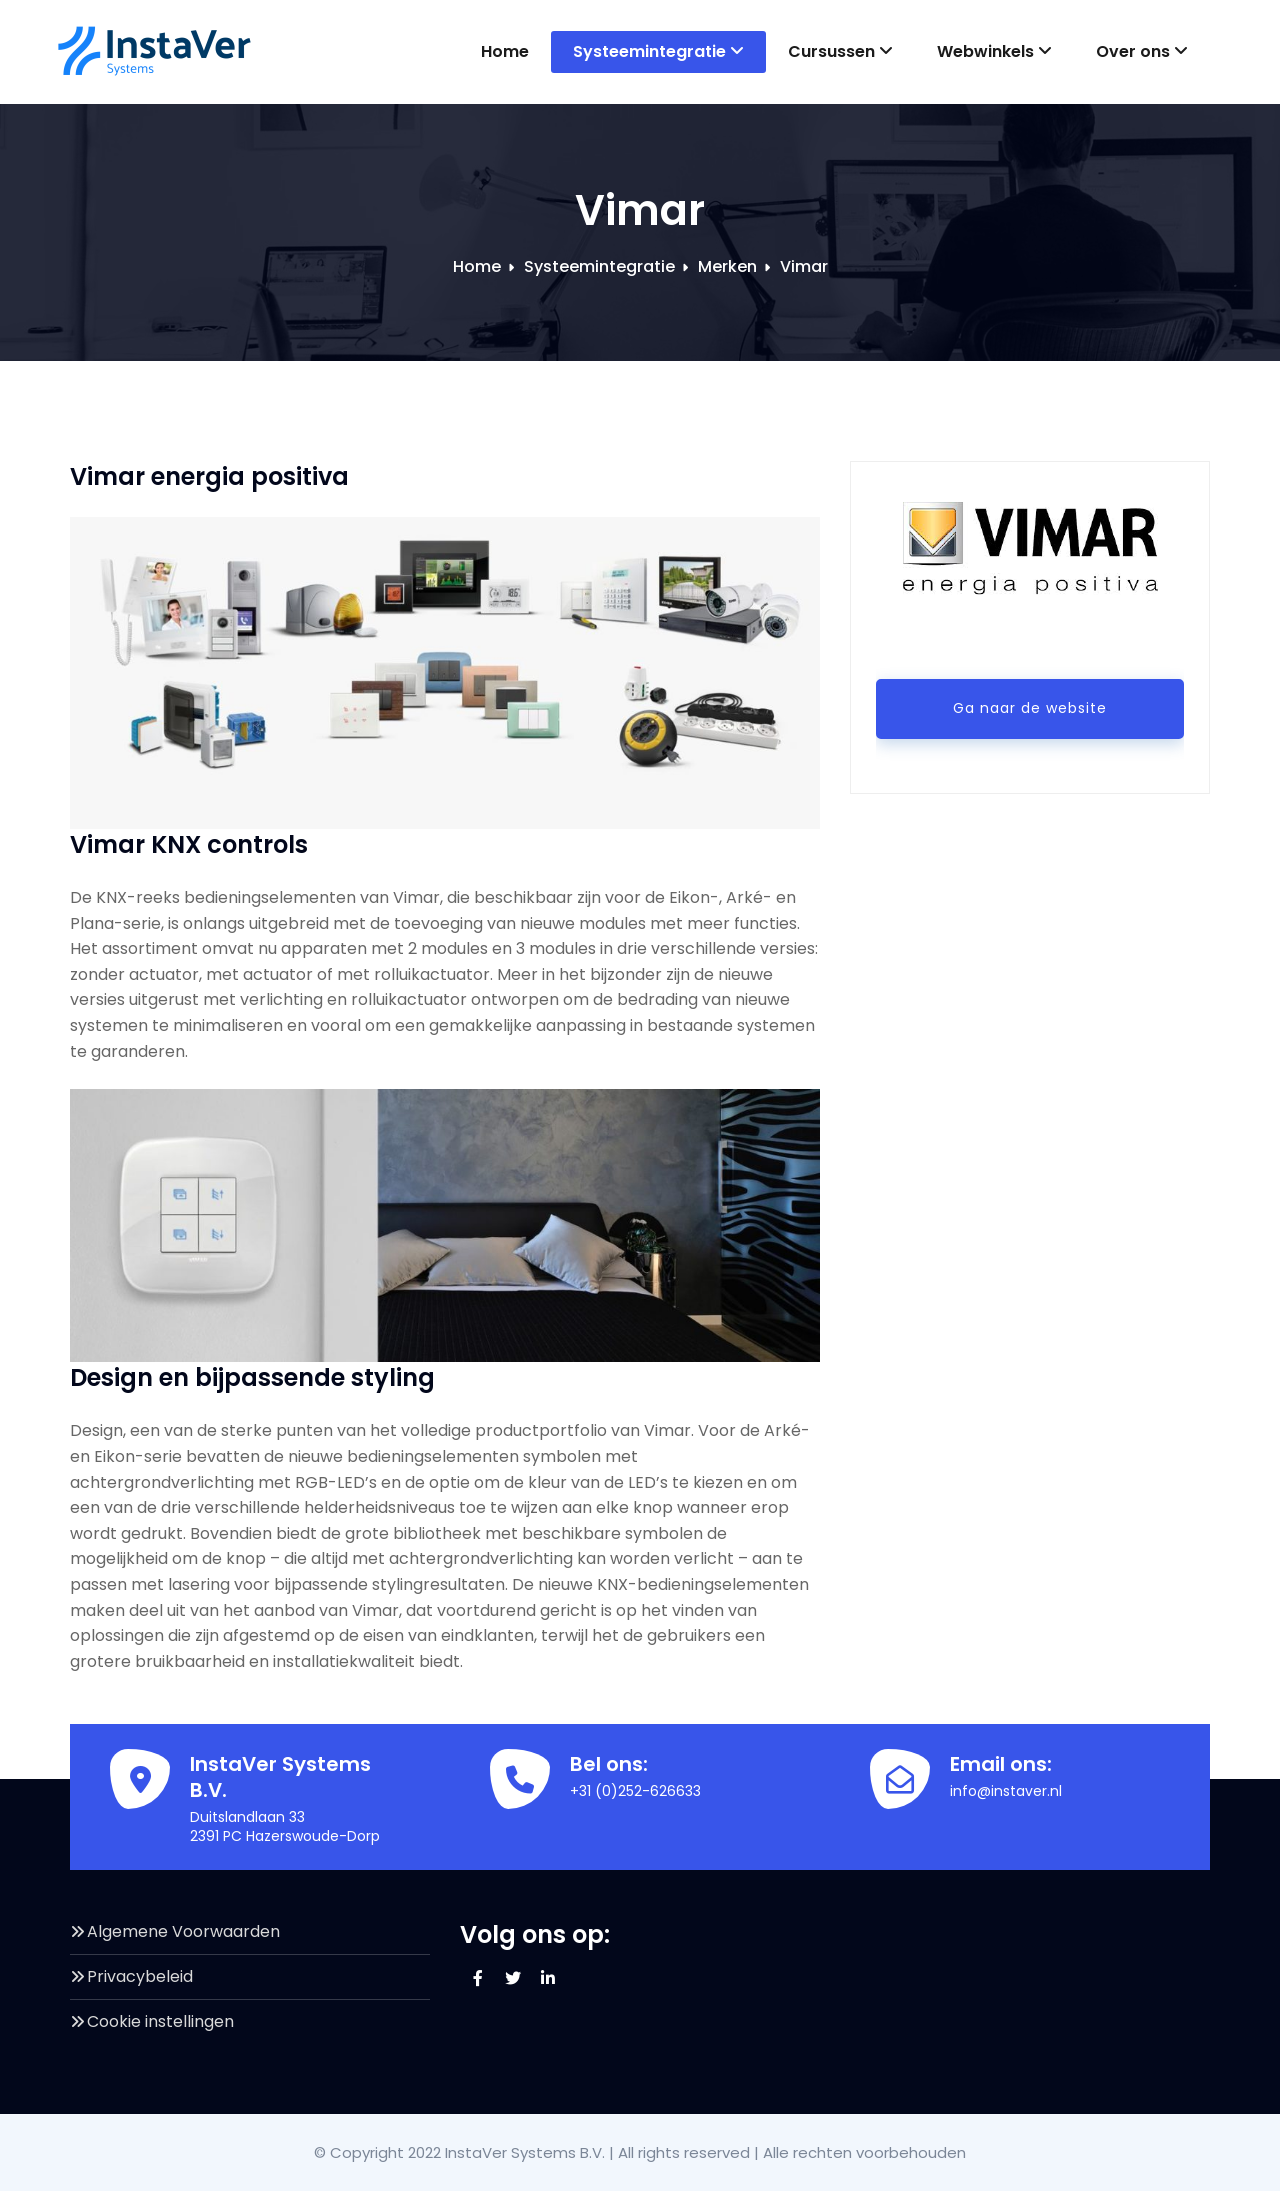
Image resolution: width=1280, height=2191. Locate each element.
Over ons (1142, 51)
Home (505, 51)
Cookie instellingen (160, 2021)
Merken (727, 266)
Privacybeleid (140, 1976)
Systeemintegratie (658, 51)
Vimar (804, 266)
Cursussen (840, 51)
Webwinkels (994, 51)
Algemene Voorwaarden (183, 1931)
